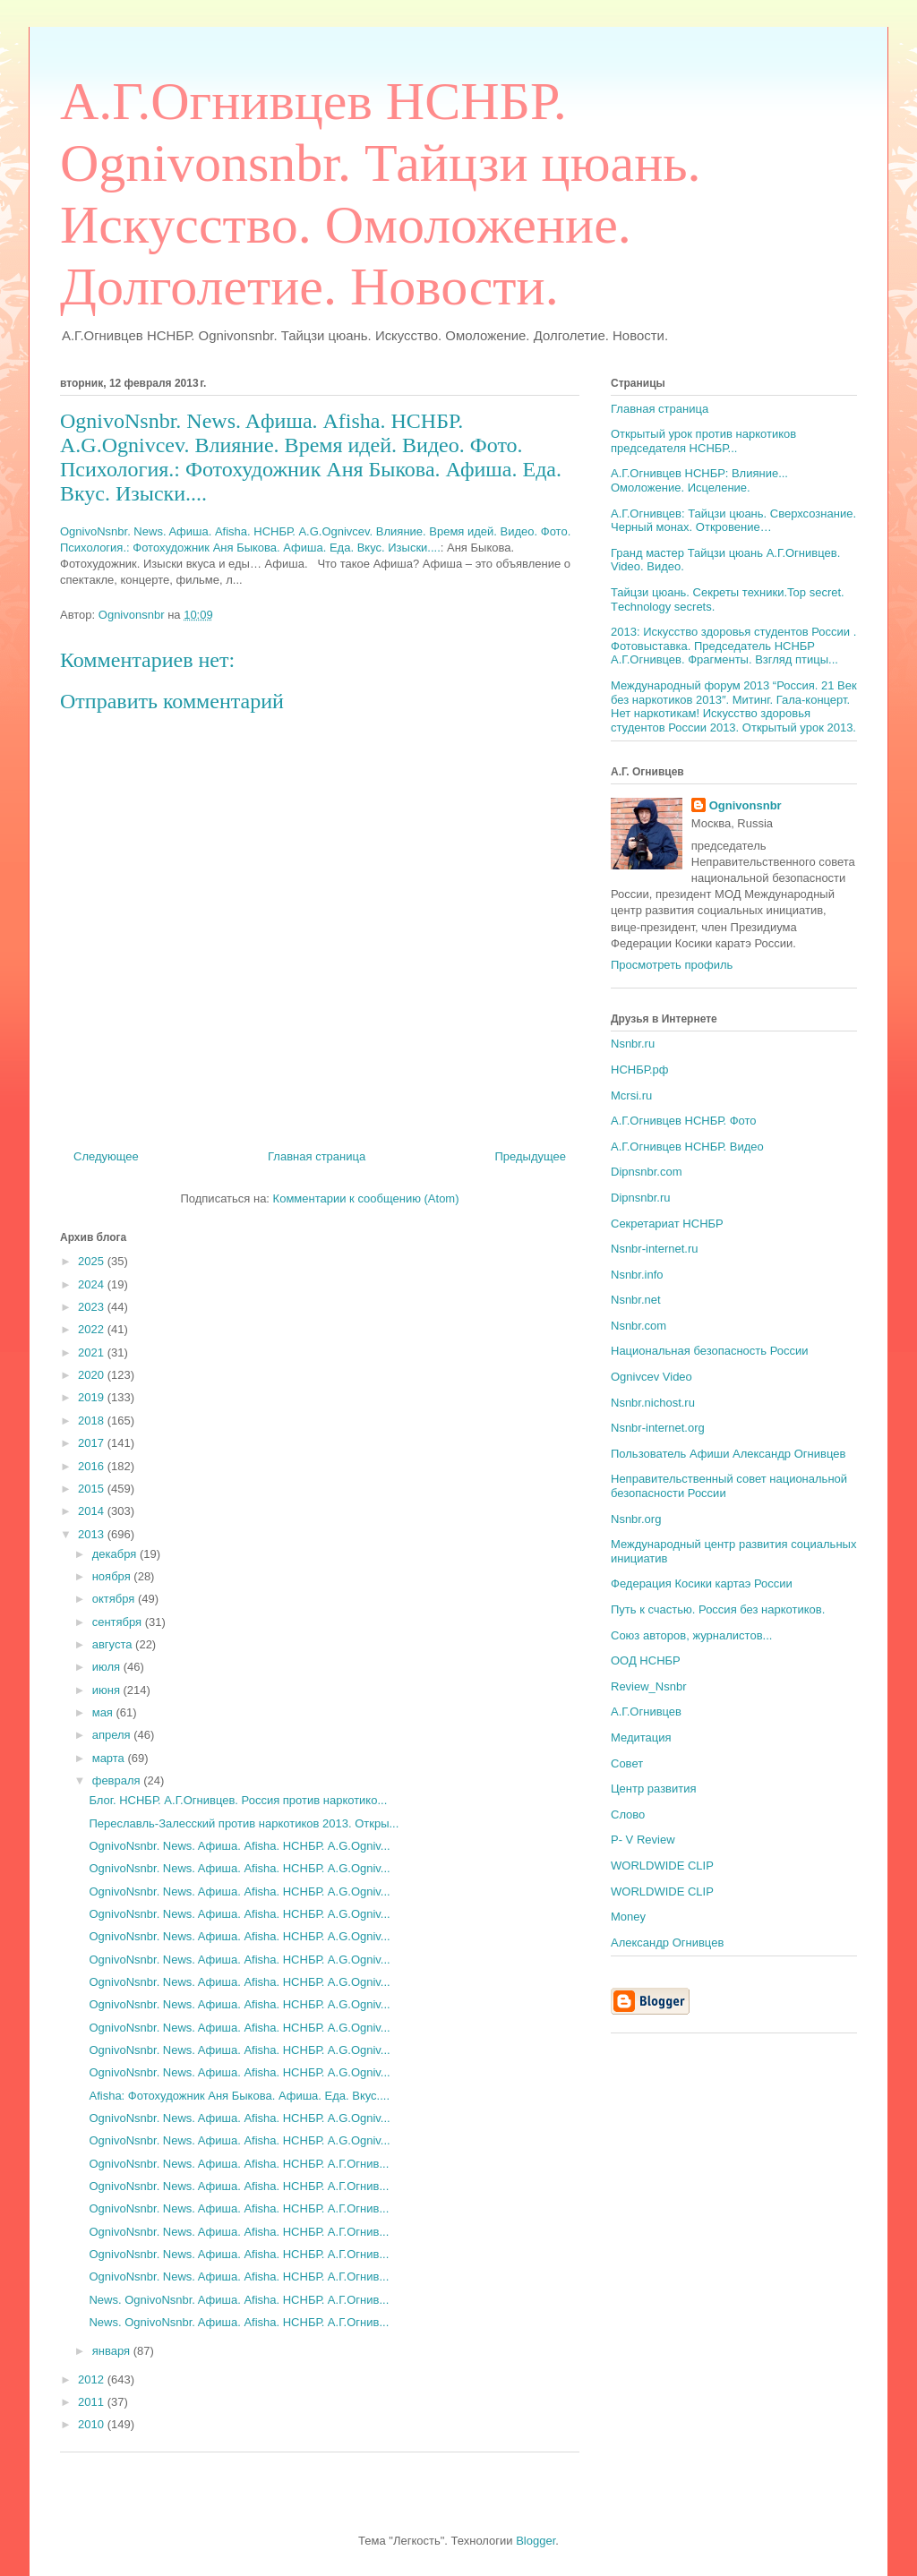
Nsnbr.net (636, 1299)
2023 (92, 1307)
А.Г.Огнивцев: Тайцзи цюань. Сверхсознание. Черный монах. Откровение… (733, 521)
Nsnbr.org (636, 1519)
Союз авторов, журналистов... (691, 1635)
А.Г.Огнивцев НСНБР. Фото (684, 1120)
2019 (92, 1397)
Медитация (641, 1737)
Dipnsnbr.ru (640, 1197)
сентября (118, 1622)
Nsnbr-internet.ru (654, 1248)
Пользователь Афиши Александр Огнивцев (728, 1453)
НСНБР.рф (639, 1069)
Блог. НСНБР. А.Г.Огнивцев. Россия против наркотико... (238, 1800)
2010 (92, 2424)
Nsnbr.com (638, 1325)
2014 (92, 1511)
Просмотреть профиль (672, 964)
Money (628, 1916)
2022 (92, 1329)
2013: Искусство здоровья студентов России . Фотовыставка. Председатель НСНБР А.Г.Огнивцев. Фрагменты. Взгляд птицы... (733, 645)
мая (104, 1712)
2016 (92, 1466)
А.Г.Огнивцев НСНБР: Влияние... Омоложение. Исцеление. (699, 480)
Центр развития (654, 1788)
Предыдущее (530, 1156)
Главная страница (316, 1156)
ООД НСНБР (646, 1660)
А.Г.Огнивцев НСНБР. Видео (687, 1146)
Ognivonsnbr (745, 805)
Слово (628, 1814)
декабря (116, 1554)
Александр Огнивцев (667, 1942)
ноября (113, 1576)
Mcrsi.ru (631, 1095)
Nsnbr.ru (633, 1043)
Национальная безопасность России (710, 1350)
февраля (118, 1780)
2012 (92, 2379)
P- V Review (643, 1839)
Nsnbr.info (637, 1274)
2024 (92, 1284)
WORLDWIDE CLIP (662, 1865)
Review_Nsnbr (649, 1686)
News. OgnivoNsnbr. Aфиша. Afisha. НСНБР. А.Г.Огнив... (239, 2299)
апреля (113, 1735)
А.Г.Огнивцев (646, 1711)
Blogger (535, 2540)
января (112, 2351)
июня (108, 1690)
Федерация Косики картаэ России (702, 1583)
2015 (92, 1488)
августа (113, 1644)
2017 (92, 1443)
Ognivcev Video (651, 1376)
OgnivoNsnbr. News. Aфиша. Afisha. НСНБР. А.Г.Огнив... (239, 2163)
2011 (92, 2402)
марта (110, 1758)
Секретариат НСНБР (667, 1223)
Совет (627, 1763)
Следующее (106, 1156)
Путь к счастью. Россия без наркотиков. (718, 1609)
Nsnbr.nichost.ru (653, 1402)
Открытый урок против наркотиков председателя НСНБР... (703, 441)
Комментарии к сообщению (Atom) (366, 1198)
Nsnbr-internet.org (658, 1427)
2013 (92, 1534)
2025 (92, 1261)
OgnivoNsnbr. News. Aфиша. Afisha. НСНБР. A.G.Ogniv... (239, 1846)
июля (108, 1666)
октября (115, 1598)
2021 (92, 1352)
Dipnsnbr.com (646, 1171)
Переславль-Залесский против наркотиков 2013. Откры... (244, 1823)
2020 (92, 1375)
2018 (92, 1420)
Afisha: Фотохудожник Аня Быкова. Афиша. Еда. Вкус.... (239, 2095)
